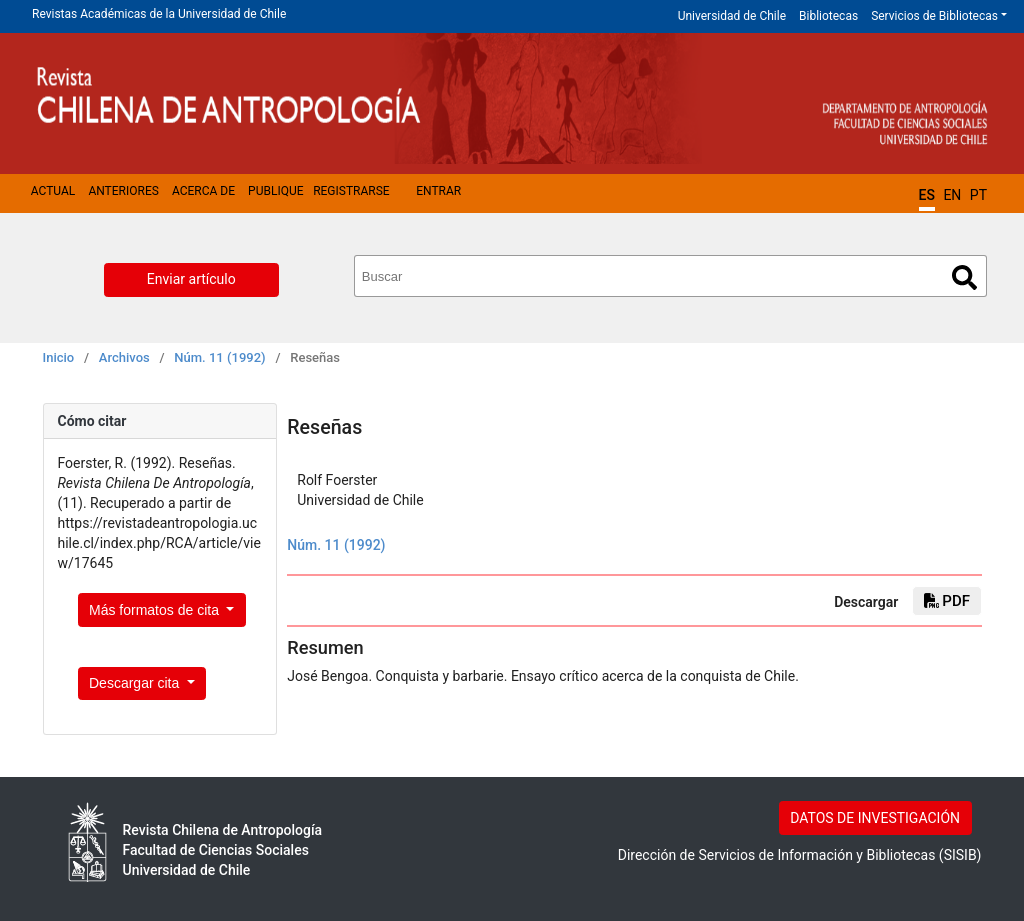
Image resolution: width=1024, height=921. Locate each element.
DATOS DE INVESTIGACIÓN (875, 818)
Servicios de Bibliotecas (934, 16)
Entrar (438, 191)
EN (952, 195)
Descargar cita (136, 683)
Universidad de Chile (732, 16)
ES (927, 195)
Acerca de (203, 191)
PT (978, 195)
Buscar (964, 277)
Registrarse (351, 191)
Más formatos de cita (156, 610)
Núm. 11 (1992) (219, 357)
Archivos (124, 357)
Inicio (59, 357)
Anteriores (123, 191)
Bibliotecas (828, 16)
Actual (53, 191)
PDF (947, 601)
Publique (275, 191)
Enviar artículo (191, 279)
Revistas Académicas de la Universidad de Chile (159, 14)
